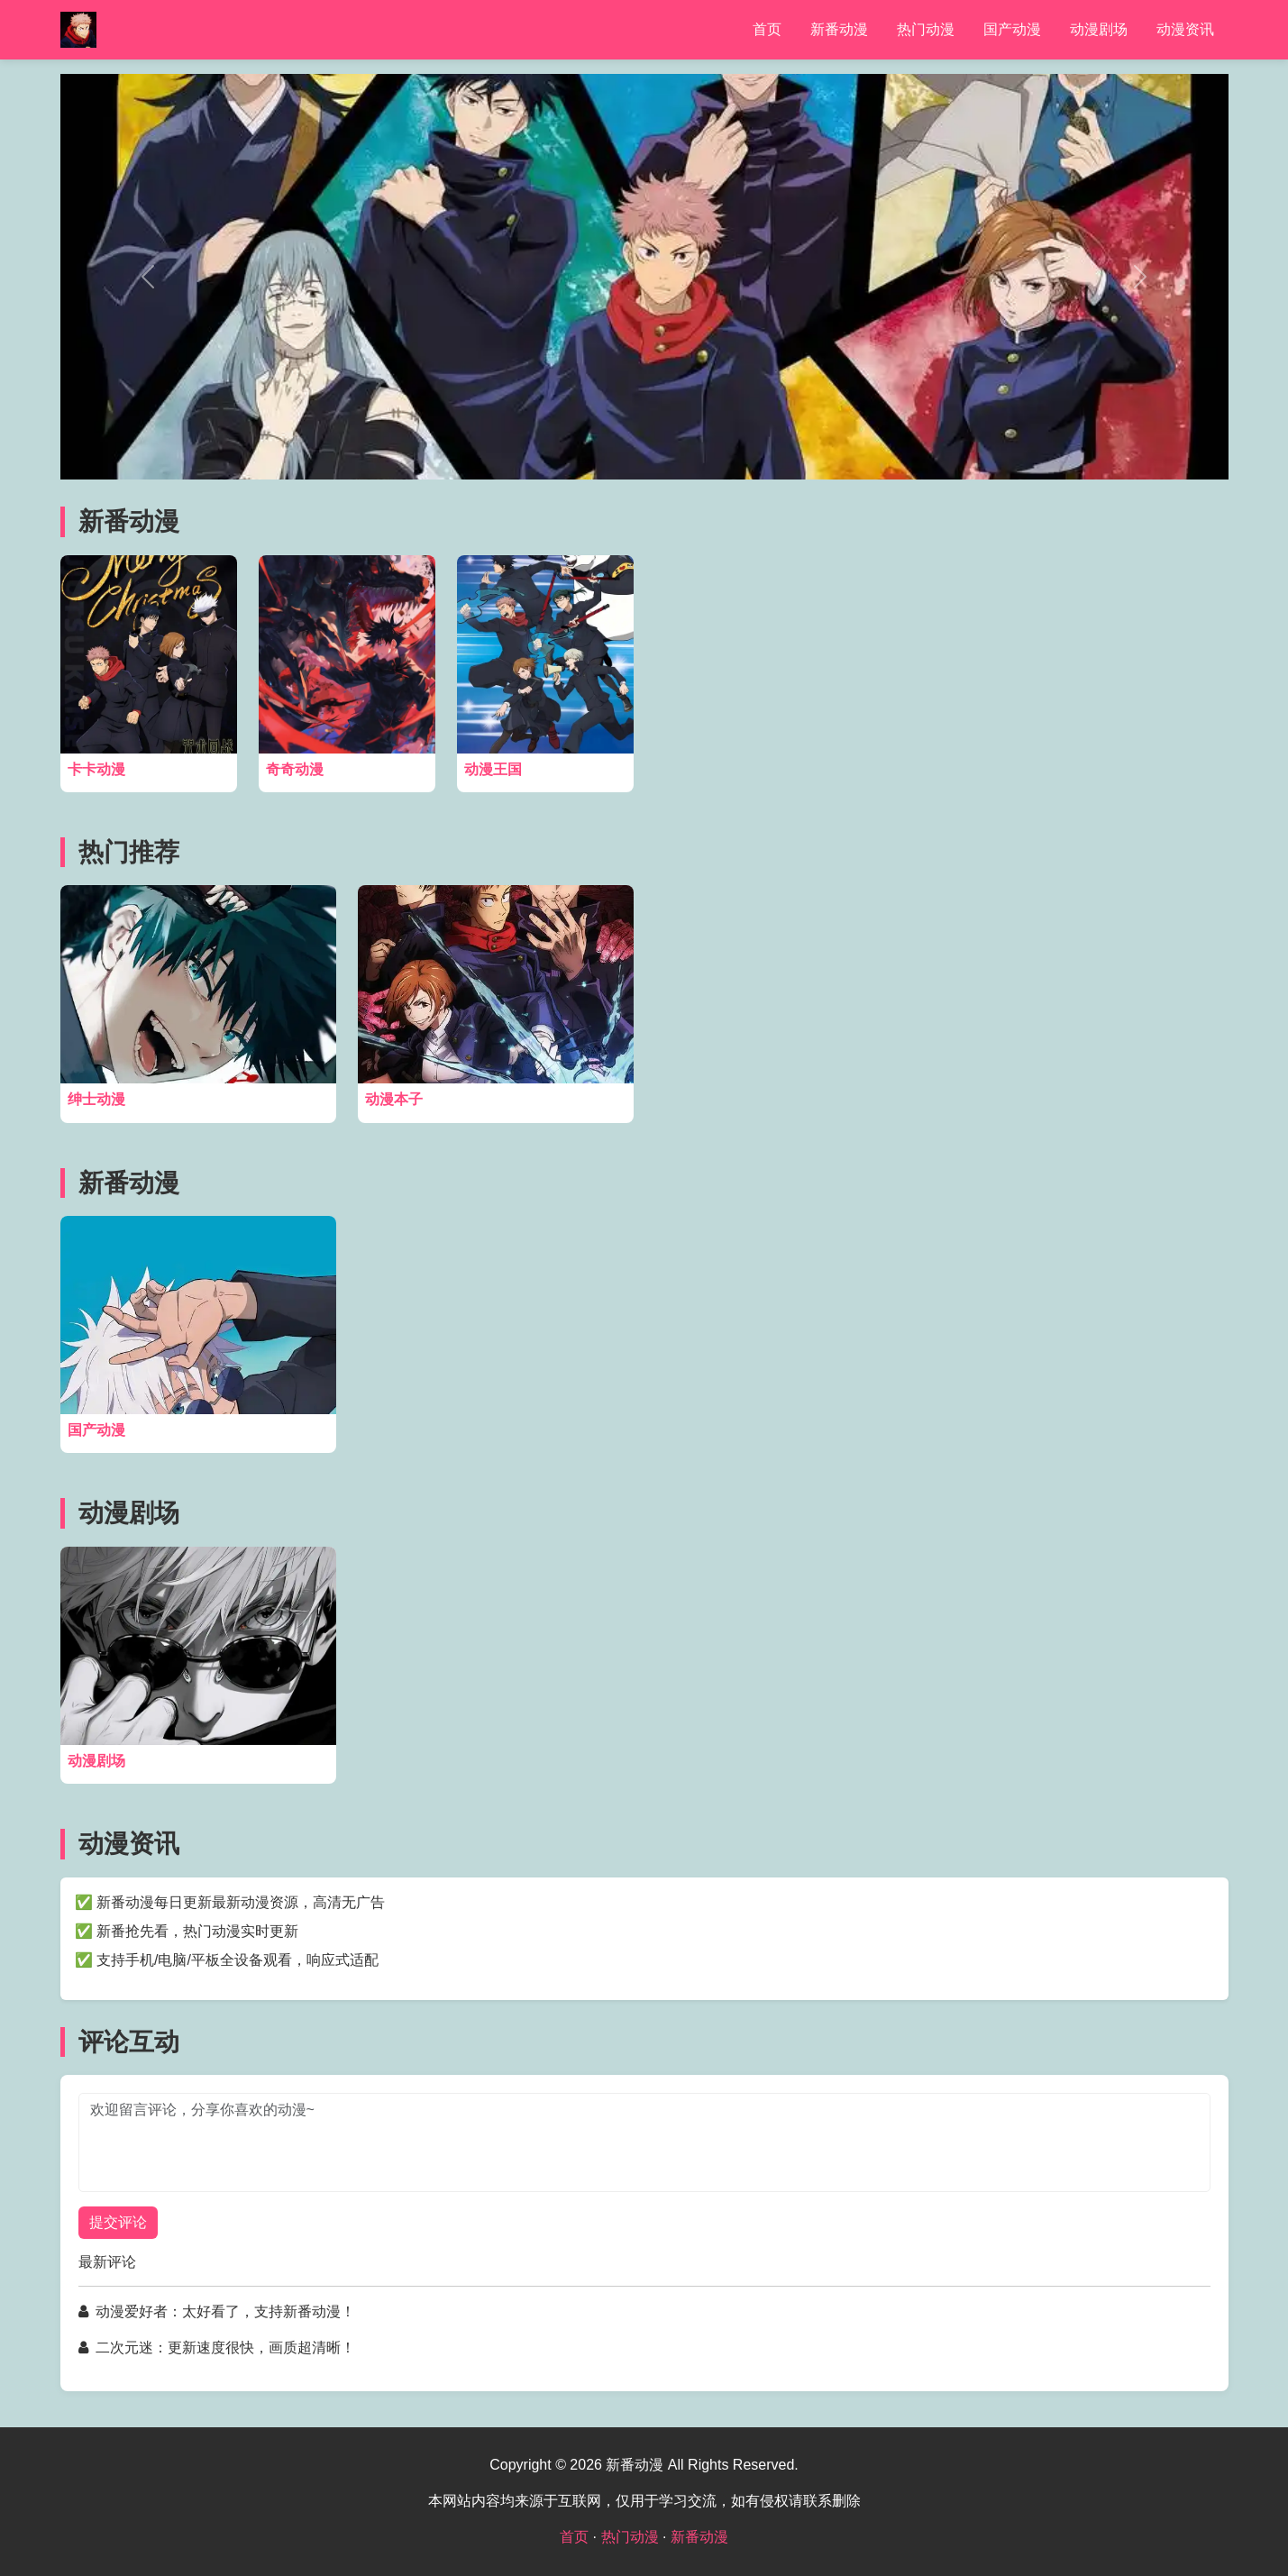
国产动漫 (1012, 29)
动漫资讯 (1185, 29)
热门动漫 (926, 29)
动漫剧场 (1099, 29)
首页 (767, 29)
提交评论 (118, 2222)
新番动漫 (839, 29)
